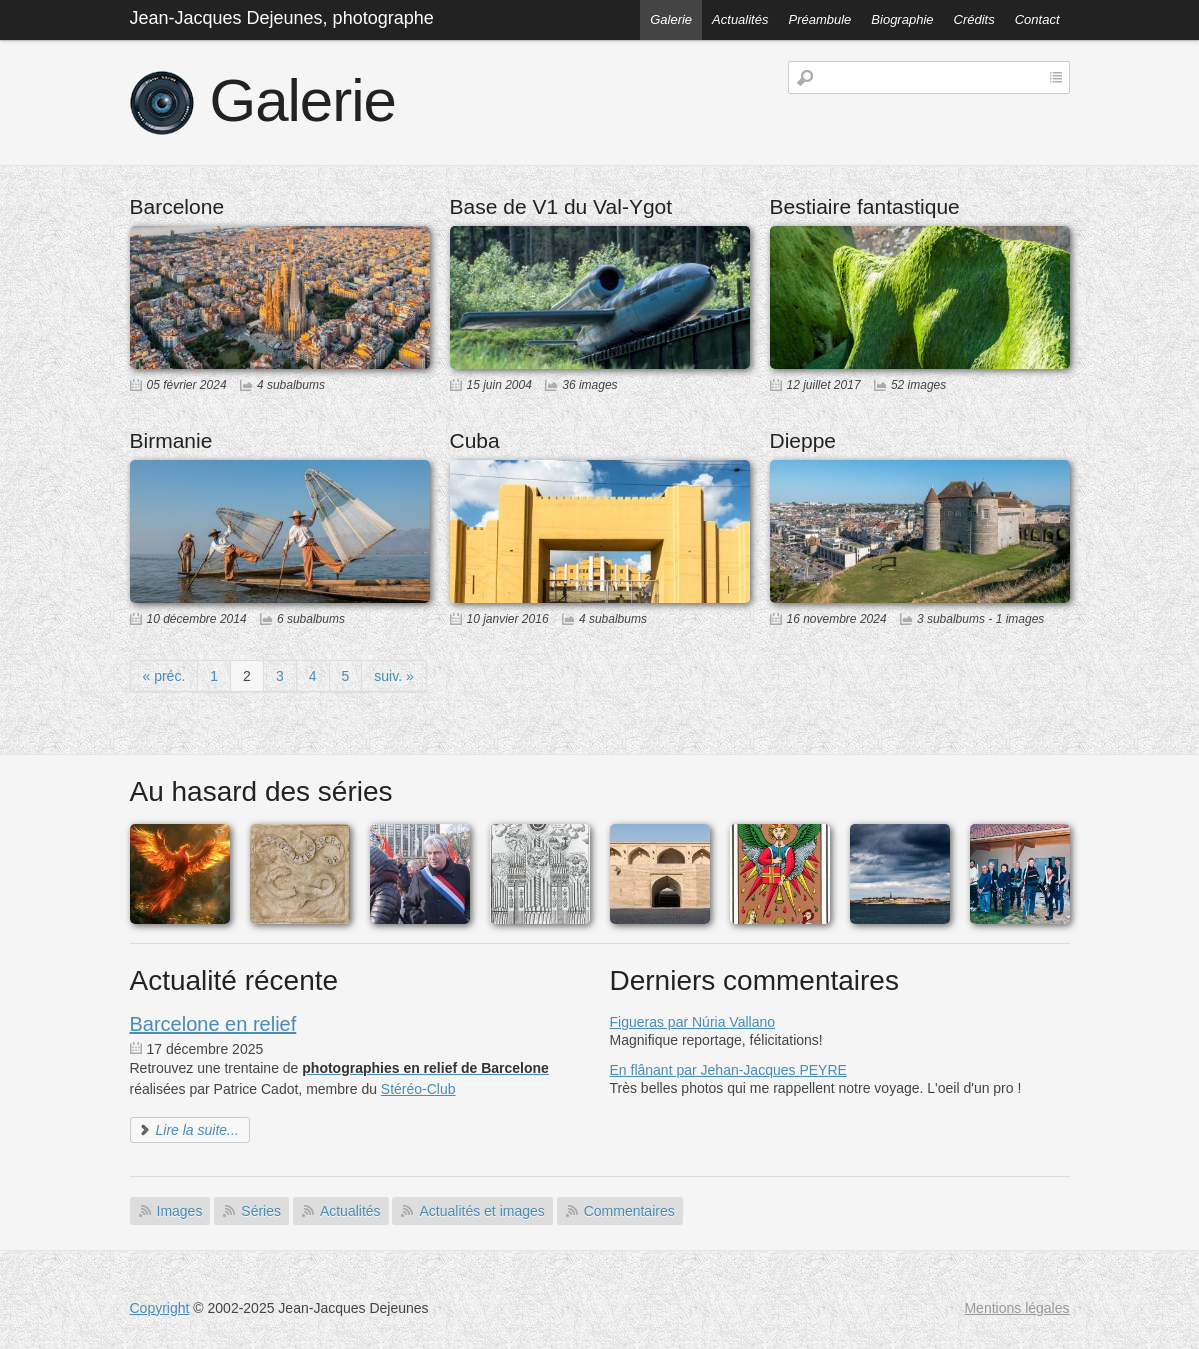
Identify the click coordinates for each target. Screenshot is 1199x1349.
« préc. (164, 676)
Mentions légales (1016, 1308)
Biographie (902, 19)
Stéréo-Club (418, 1089)
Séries (261, 1211)
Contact (1037, 19)
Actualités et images (481, 1211)
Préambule (819, 19)
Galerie (671, 19)
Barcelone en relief (213, 1024)
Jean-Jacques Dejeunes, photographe (282, 18)
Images (180, 1211)
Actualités (740, 19)
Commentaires (629, 1211)
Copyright (160, 1308)
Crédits (974, 19)
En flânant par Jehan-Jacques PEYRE (728, 1070)
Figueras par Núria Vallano (693, 1022)
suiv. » (393, 676)
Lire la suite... (197, 1130)
